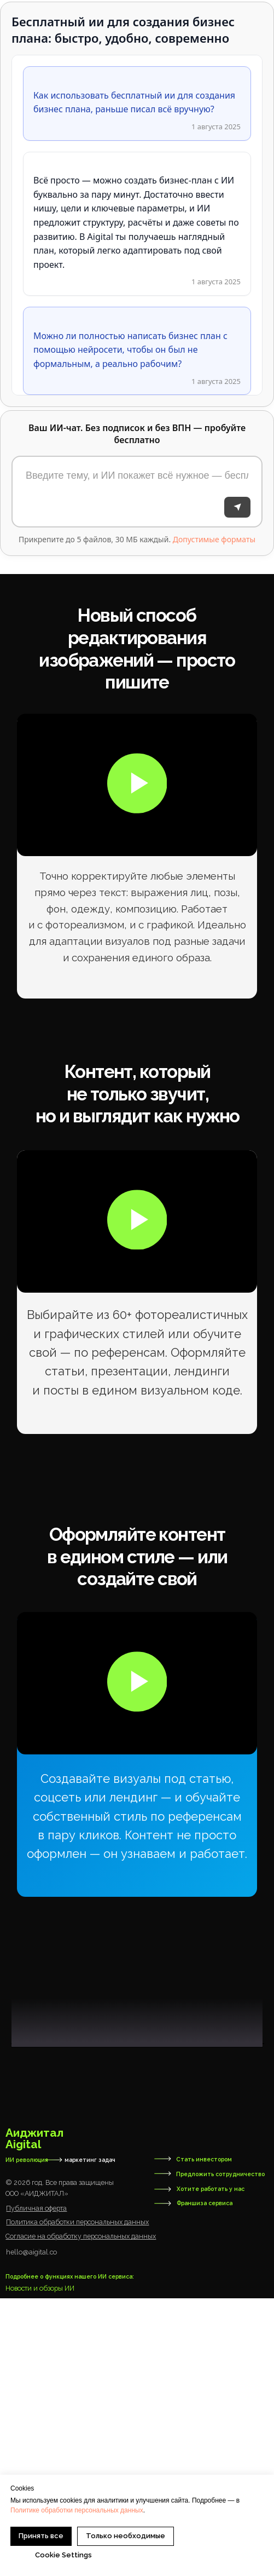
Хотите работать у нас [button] (210, 2466)
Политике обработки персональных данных (76, 2510)
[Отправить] (237, 507)
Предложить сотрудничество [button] (220, 2451)
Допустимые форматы (214, 539)
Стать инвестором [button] (204, 2436)
